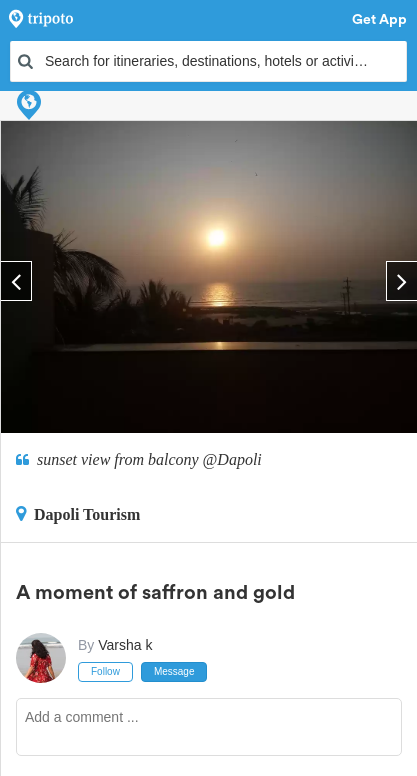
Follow (105, 671)
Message (174, 671)
